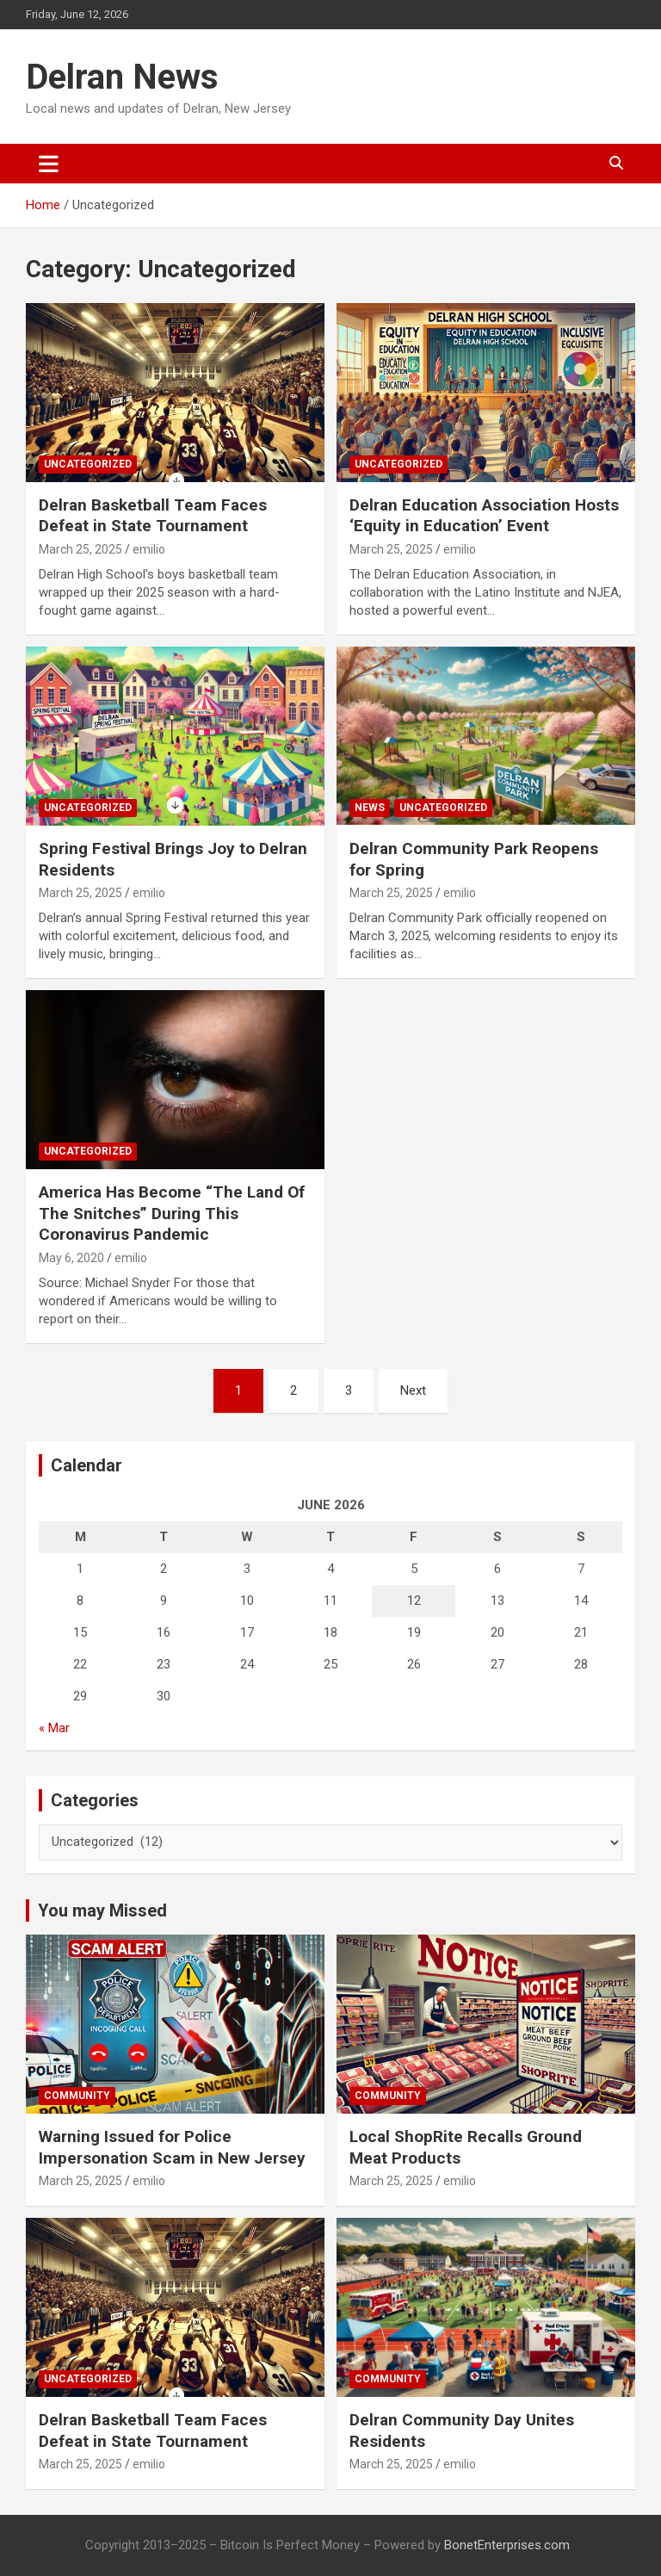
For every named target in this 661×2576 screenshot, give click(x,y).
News (370, 808)
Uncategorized (88, 464)
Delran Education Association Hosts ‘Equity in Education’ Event (484, 515)
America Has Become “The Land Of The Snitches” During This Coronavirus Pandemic (172, 1213)
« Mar (54, 1728)
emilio (149, 549)
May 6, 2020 (71, 1258)
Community (77, 2096)
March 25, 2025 (80, 549)
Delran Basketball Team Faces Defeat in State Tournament (153, 515)
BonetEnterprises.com (507, 2545)
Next (413, 1390)
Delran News (122, 77)
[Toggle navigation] (48, 163)
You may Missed (102, 1910)
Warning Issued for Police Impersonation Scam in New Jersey (172, 2147)
